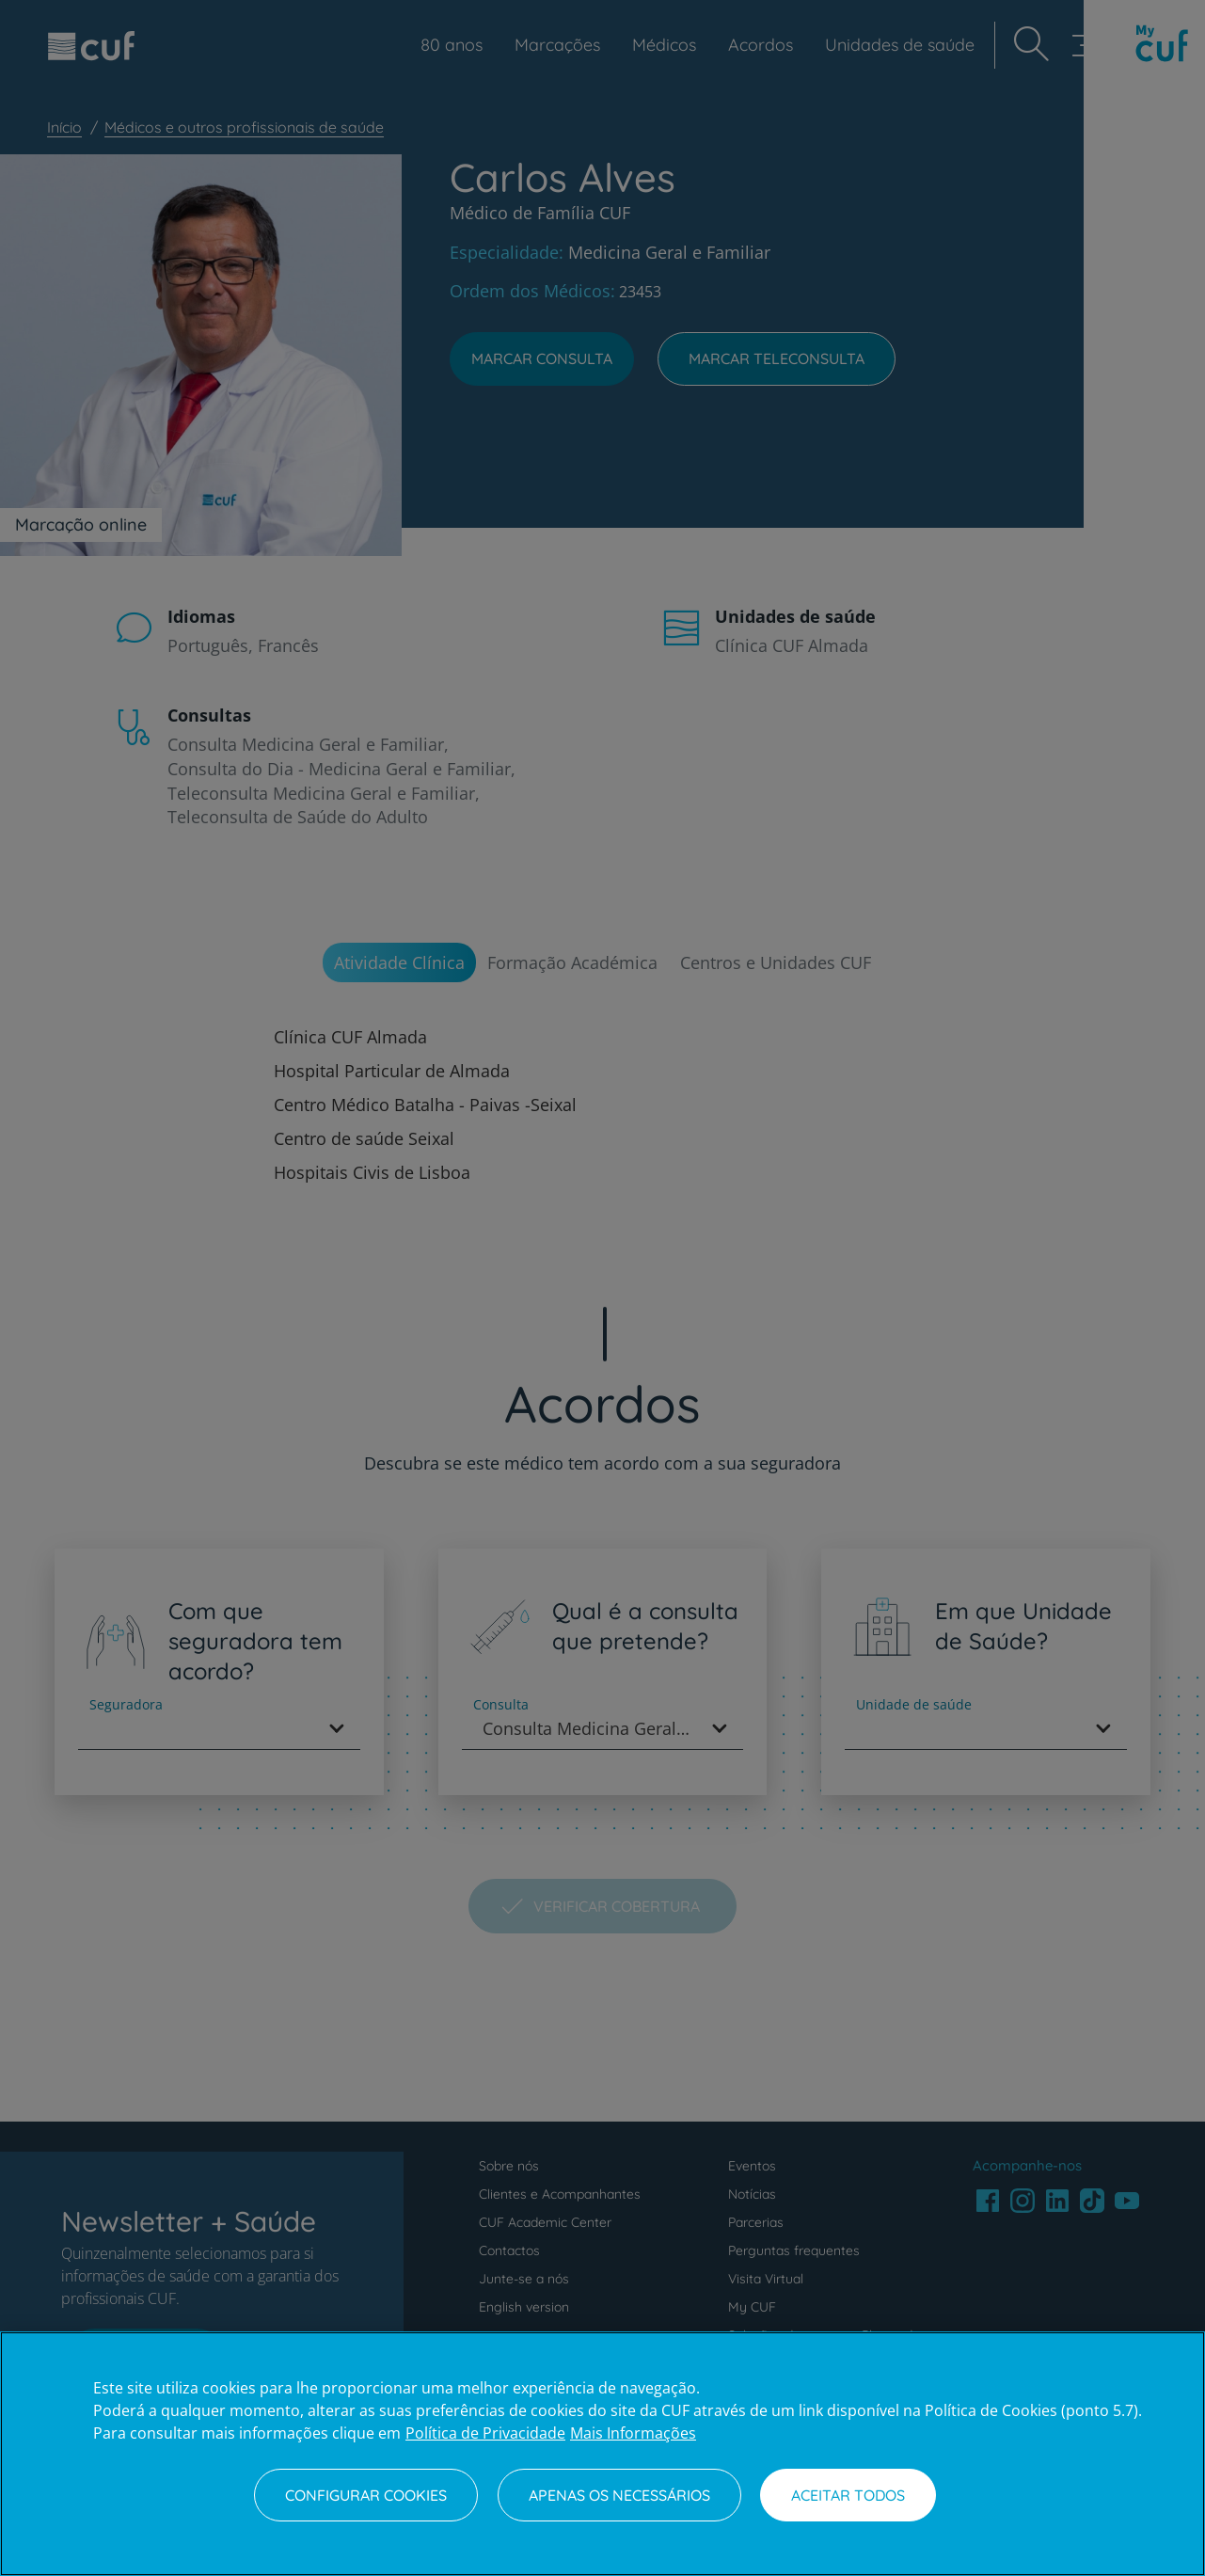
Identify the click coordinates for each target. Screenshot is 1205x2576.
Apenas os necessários (619, 2495)
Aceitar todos (848, 2495)
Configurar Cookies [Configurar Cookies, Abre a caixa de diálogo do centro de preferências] (366, 2495)
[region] (602, 2453)
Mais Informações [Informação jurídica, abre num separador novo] (633, 2433)
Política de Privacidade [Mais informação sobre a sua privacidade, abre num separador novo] (485, 2433)
